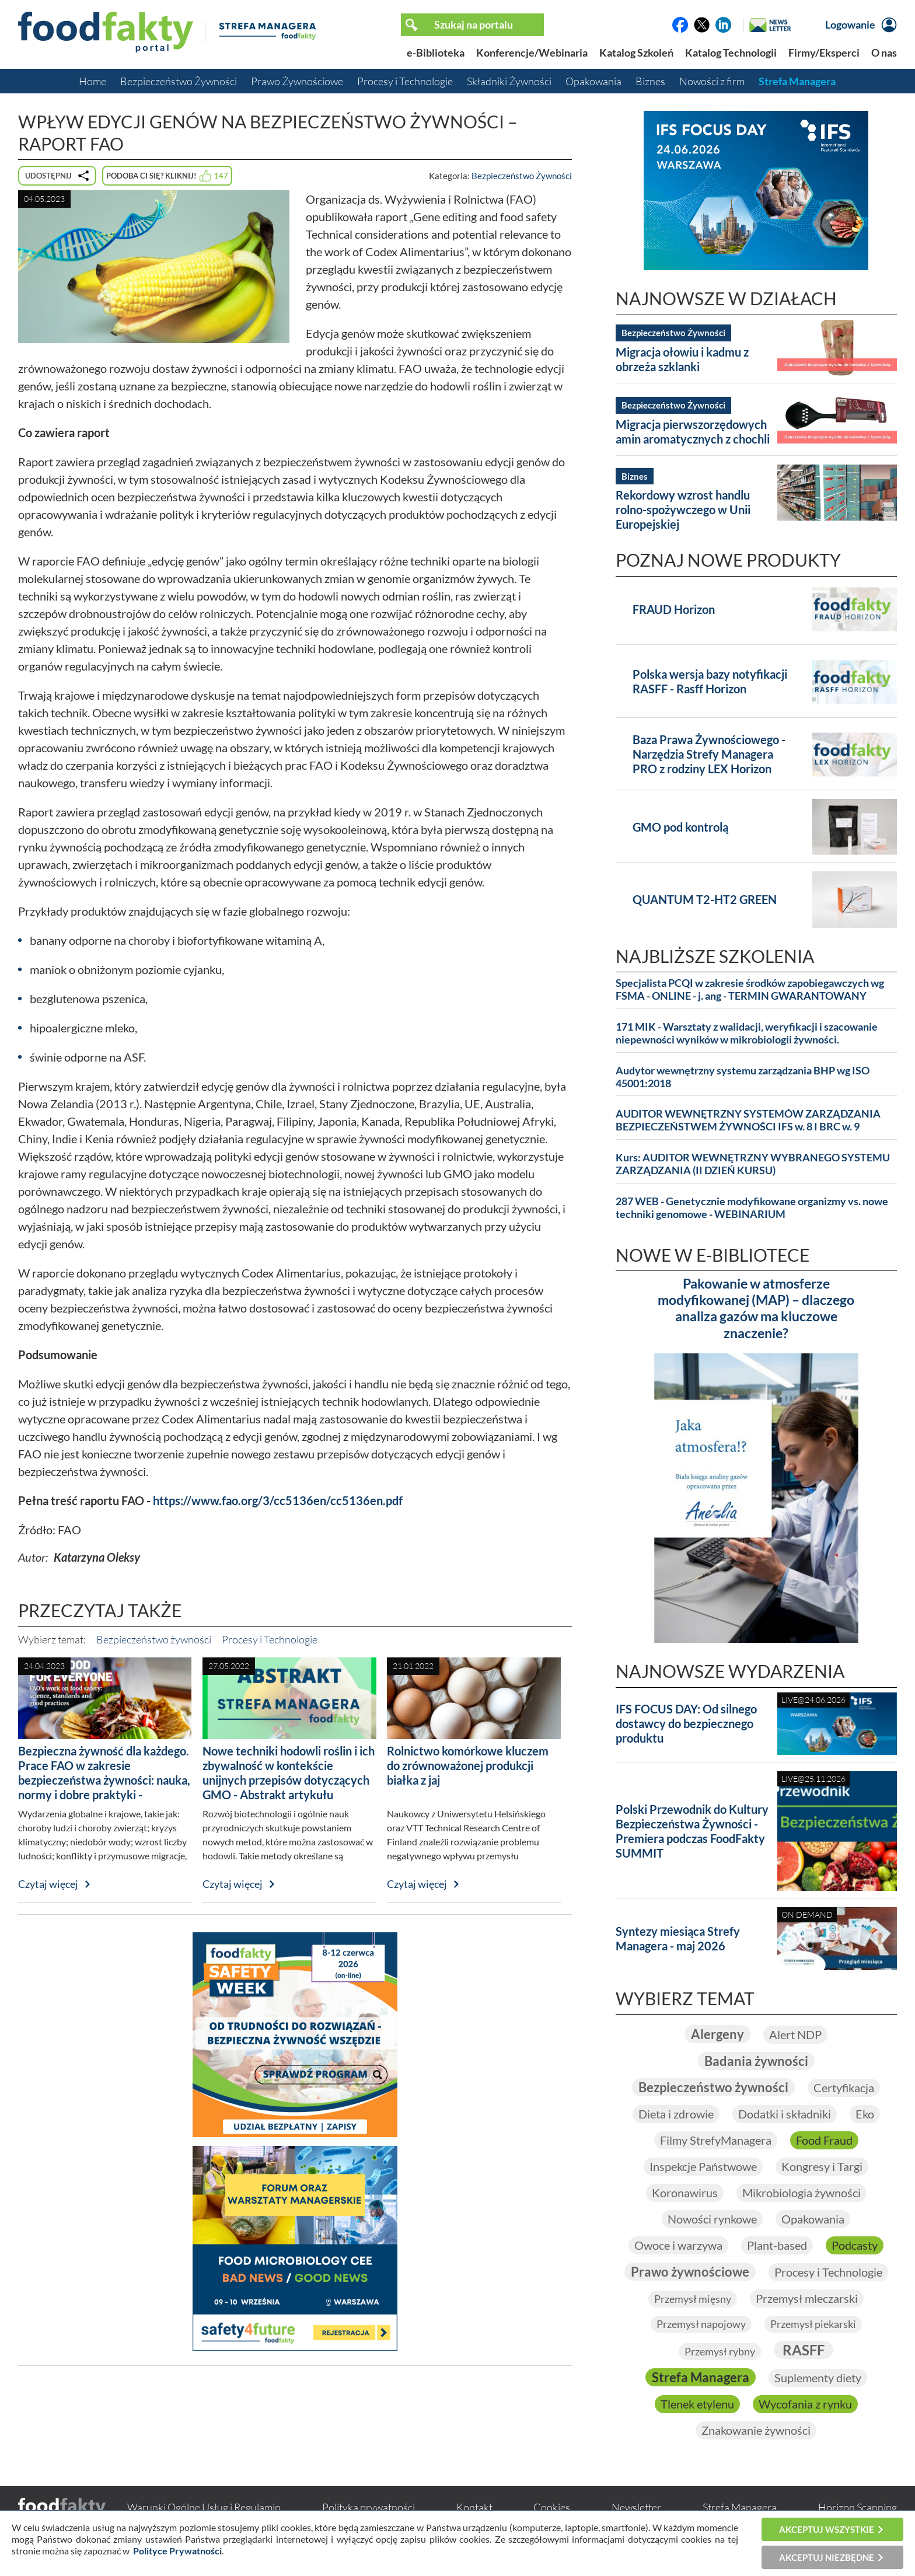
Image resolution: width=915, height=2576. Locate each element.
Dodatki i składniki (784, 2114)
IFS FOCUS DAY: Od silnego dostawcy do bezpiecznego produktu (686, 1723)
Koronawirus (685, 2193)
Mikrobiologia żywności (801, 2193)
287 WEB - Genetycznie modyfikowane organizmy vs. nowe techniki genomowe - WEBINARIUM (752, 1207)
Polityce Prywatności (177, 2550)
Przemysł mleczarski (807, 2298)
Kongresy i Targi (821, 2166)
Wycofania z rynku (805, 2404)
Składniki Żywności (509, 81)
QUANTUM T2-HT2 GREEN (705, 899)
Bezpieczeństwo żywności (153, 1639)
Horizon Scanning (857, 2507)
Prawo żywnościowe (690, 2272)
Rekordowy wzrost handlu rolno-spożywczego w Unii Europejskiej (683, 509)
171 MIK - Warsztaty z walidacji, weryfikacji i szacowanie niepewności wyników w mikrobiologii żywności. (747, 1033)
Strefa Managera (797, 81)
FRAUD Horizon (674, 609)
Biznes (650, 81)
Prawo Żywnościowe (297, 81)
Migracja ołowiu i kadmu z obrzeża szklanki (682, 359)
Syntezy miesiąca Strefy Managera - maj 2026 (678, 1938)
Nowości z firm (712, 81)
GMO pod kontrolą (680, 827)
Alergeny (717, 2034)
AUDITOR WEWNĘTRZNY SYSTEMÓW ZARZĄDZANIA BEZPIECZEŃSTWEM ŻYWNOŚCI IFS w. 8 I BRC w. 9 (748, 1120)
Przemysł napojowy (701, 2323)
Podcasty (855, 2245)
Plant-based (777, 2245)
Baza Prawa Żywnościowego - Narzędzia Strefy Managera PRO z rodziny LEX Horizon (709, 754)
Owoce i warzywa (678, 2245)
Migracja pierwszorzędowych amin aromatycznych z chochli (693, 431)
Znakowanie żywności (756, 2430)
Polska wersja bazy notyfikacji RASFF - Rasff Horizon (710, 681)
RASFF (804, 2349)
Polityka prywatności (368, 2507)
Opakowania (593, 81)
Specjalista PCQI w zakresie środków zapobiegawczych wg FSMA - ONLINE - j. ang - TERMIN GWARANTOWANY (750, 989)
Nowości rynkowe (712, 2219)
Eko (864, 2114)
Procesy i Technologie (405, 81)
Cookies (551, 2507)
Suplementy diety (817, 2378)
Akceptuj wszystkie (826, 2529)
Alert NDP (795, 2034)
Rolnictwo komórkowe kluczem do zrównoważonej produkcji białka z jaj (468, 1765)
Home (92, 81)
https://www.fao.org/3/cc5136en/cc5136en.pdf (278, 1500)
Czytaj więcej (48, 1883)
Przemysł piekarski (813, 2323)
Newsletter (636, 2507)
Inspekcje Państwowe (703, 2166)
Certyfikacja (843, 2088)
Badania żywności (756, 2061)
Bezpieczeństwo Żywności (178, 81)
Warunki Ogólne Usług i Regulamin (204, 2507)
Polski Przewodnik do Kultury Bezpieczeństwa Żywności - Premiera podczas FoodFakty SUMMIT (692, 1831)
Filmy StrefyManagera (715, 2140)
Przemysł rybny (719, 2351)
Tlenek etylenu (697, 2404)
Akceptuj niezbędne (826, 2557)
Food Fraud (824, 2140)
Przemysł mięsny (692, 2298)
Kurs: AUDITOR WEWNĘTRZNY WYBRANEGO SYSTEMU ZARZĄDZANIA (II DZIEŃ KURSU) (753, 1164)
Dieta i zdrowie (676, 2114)
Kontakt (474, 2507)
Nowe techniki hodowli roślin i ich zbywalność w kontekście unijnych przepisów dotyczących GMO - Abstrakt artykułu (288, 1773)
